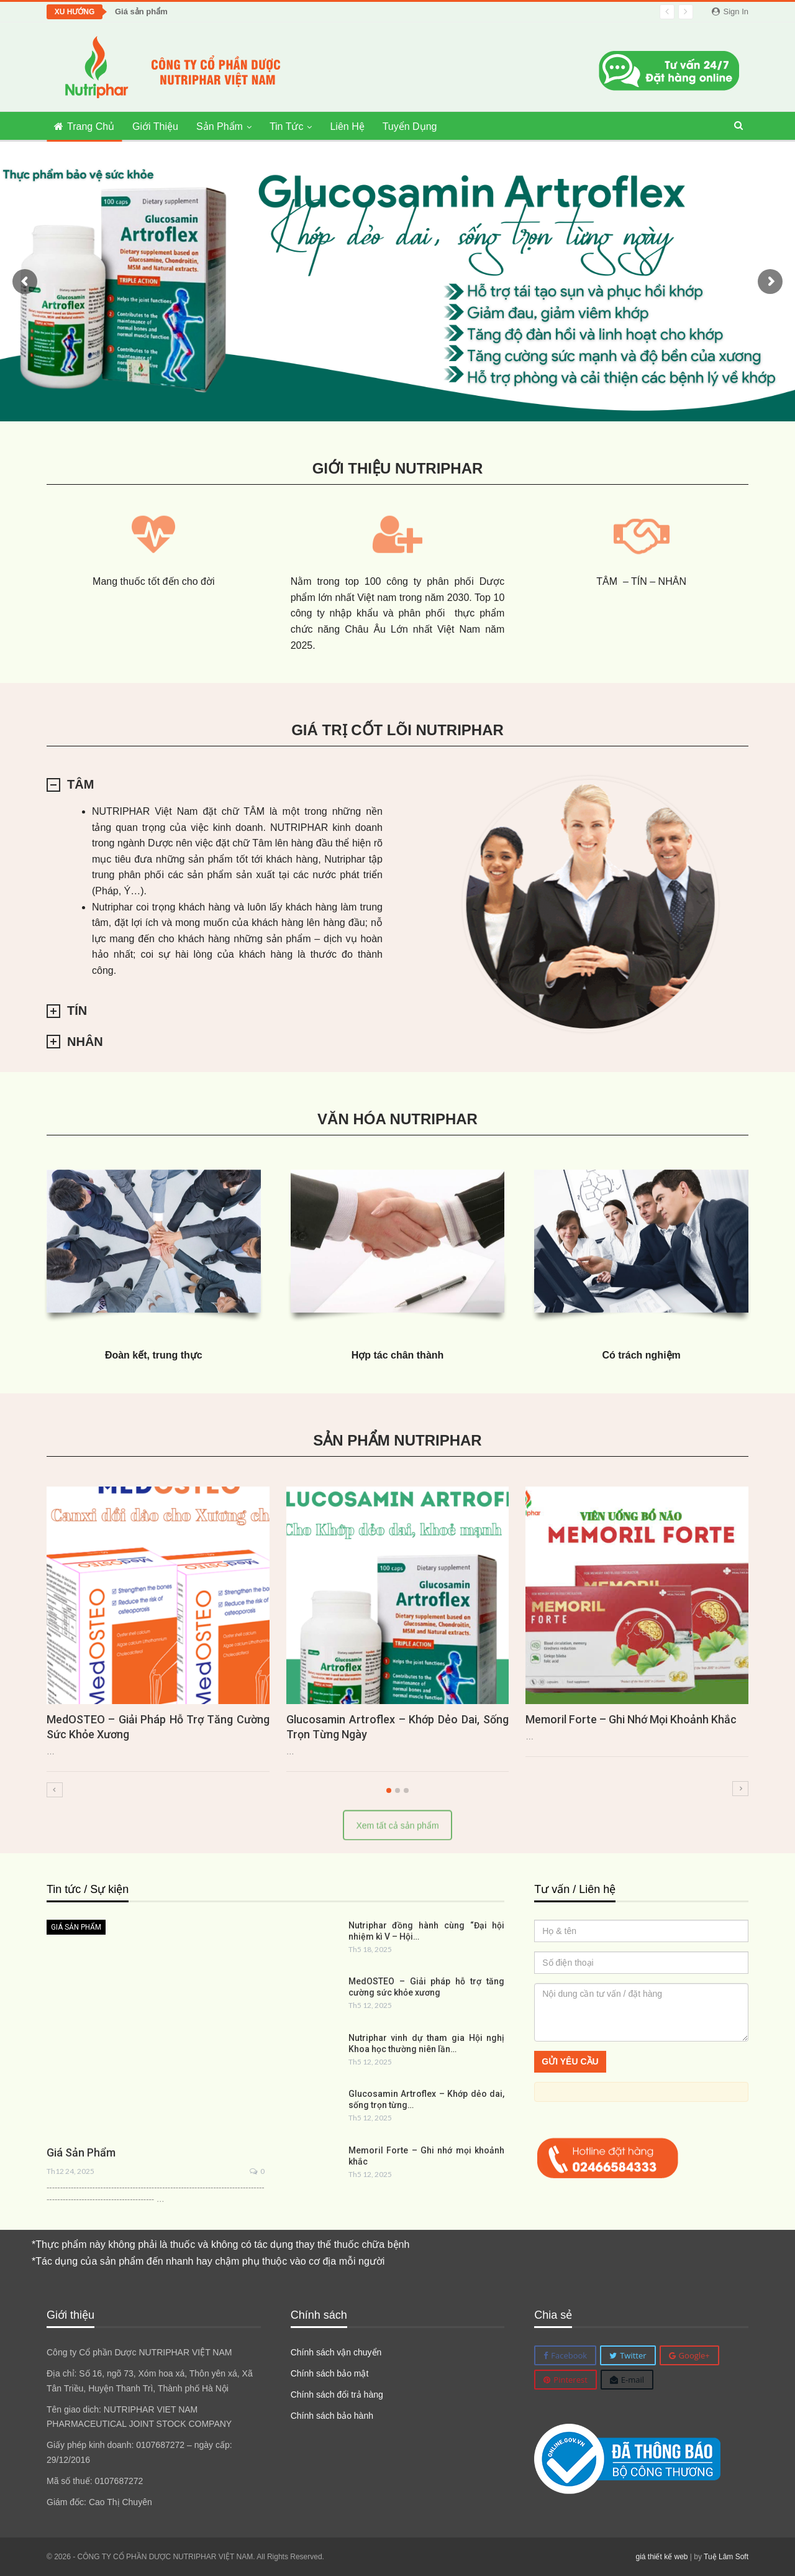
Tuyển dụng (410, 126)
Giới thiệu (155, 126)
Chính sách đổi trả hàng (337, 2395)
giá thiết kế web (661, 2556)
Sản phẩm (219, 126)
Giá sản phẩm (141, 11)
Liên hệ (347, 126)
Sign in (730, 11)
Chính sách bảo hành (332, 2416)
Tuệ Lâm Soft (726, 2556)
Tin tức (287, 126)
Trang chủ (84, 126)
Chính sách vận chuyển (336, 2352)
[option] (397, 1636)
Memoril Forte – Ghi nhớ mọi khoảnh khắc (631, 1719)
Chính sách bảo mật (330, 2373)
